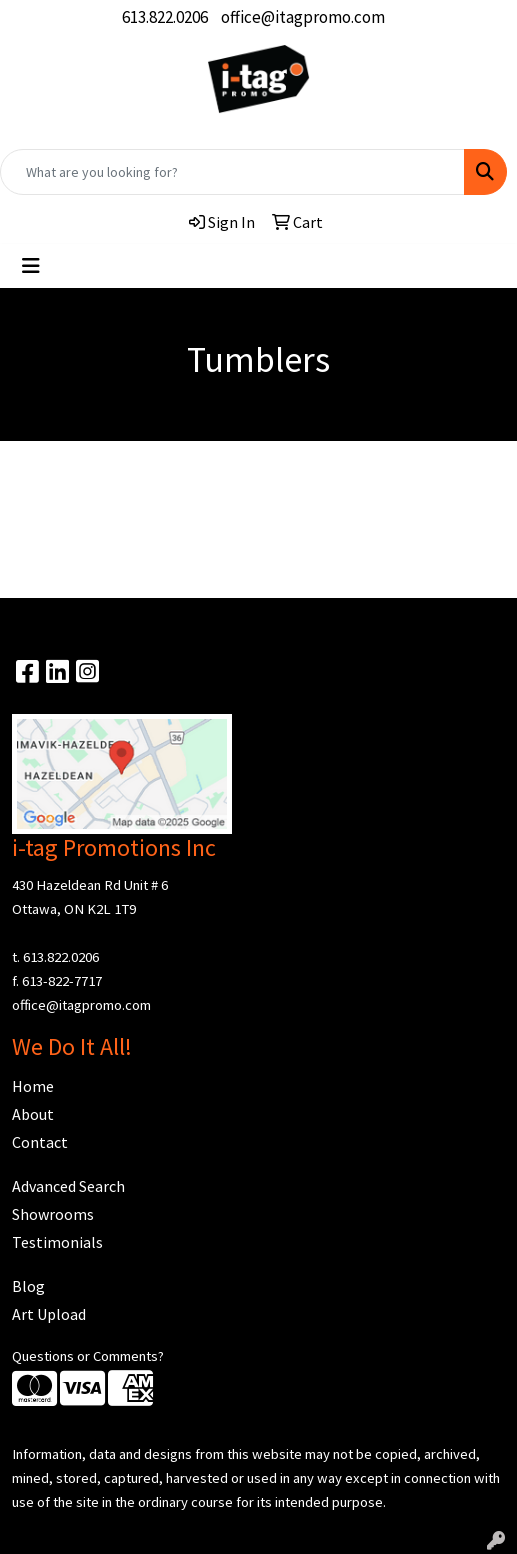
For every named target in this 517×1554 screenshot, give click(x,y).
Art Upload (49, 1314)
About (33, 1114)
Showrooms (53, 1214)
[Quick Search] (232, 172)
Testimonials (57, 1242)
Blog (28, 1286)
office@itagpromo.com (303, 17)
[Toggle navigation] (31, 266)
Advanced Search (68, 1186)
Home (33, 1086)
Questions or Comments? (88, 1356)
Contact (40, 1142)
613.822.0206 (165, 17)
